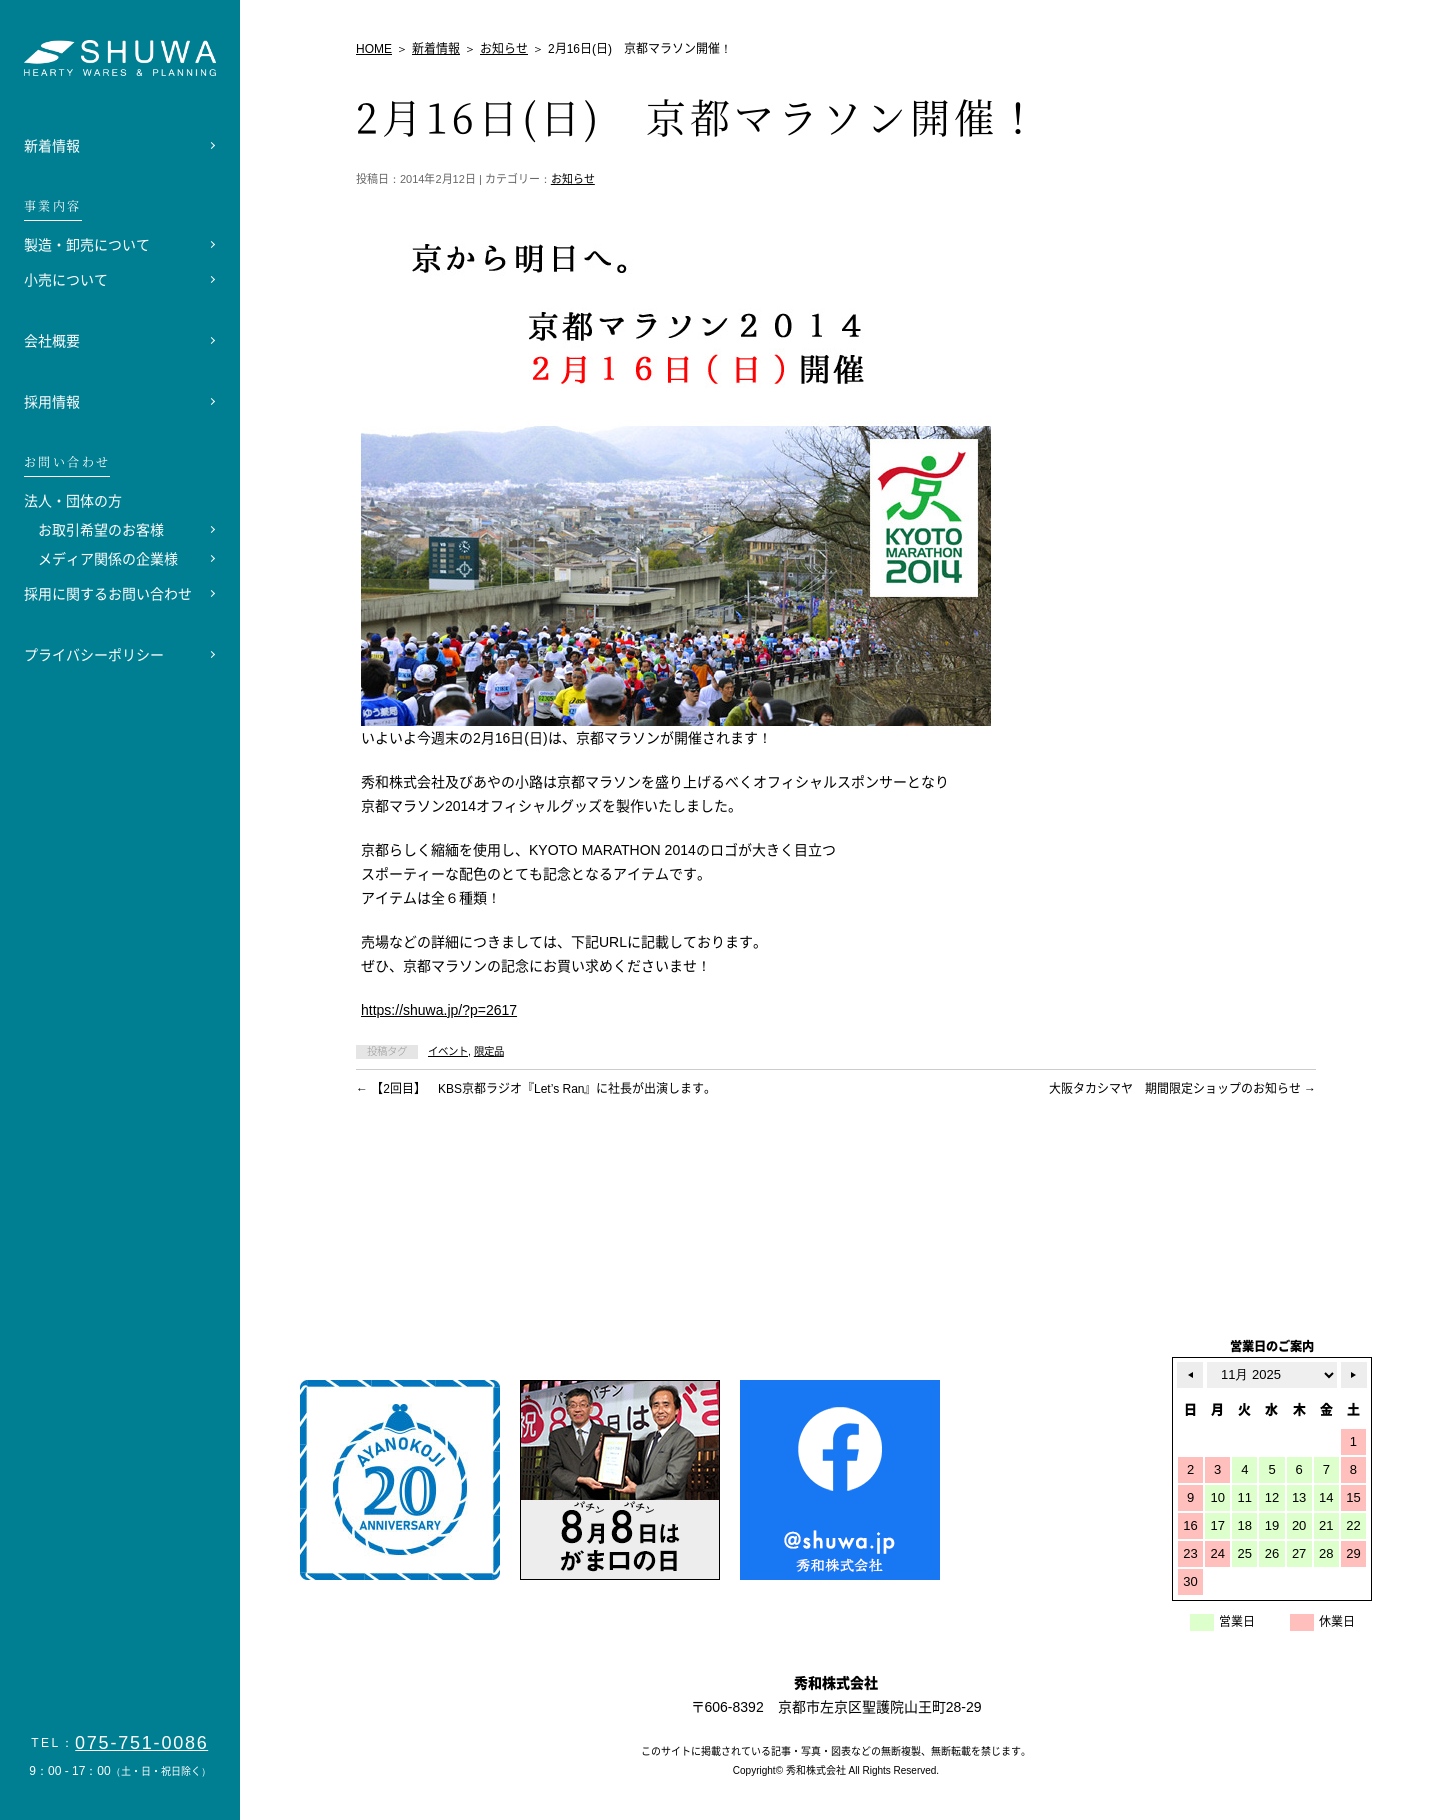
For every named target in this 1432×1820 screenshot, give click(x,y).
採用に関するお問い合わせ (108, 594)
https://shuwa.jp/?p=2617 (439, 1010)
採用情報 (52, 402)
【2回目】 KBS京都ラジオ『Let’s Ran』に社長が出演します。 (536, 1089)
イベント (448, 1051)
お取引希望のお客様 (101, 530)
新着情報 (52, 146)
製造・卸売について (87, 245)
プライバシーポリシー (94, 655)
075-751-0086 (142, 1743)
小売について (66, 280)
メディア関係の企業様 (108, 559)
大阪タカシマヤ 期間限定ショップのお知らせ (1182, 1089)
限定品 (489, 1051)
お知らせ (573, 179)
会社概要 (52, 341)
